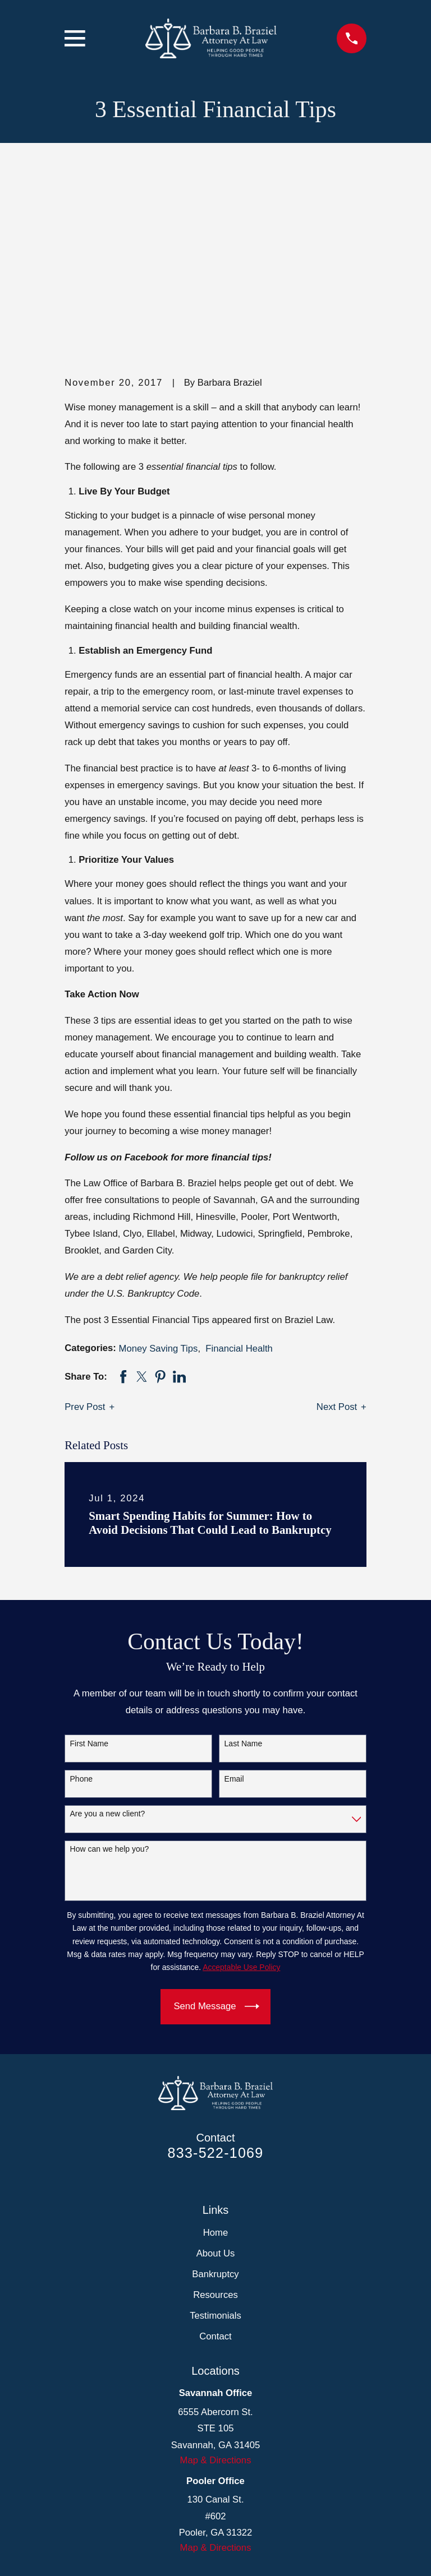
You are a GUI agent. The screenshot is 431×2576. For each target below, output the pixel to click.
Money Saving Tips (158, 1161)
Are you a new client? (107, 1626)
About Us (215, 2066)
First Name (89, 1556)
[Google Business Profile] (242, 2417)
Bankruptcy (215, 2087)
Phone (81, 1591)
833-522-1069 (216, 1965)
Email (234, 1591)
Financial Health (239, 1161)
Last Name (243, 1556)
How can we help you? (109, 1662)
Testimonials (215, 2128)
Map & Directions (215, 2273)
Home (215, 2045)
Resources (215, 2107)
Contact (215, 2149)
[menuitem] (80, 2548)
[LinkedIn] (215, 2417)
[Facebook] (188, 2417)
